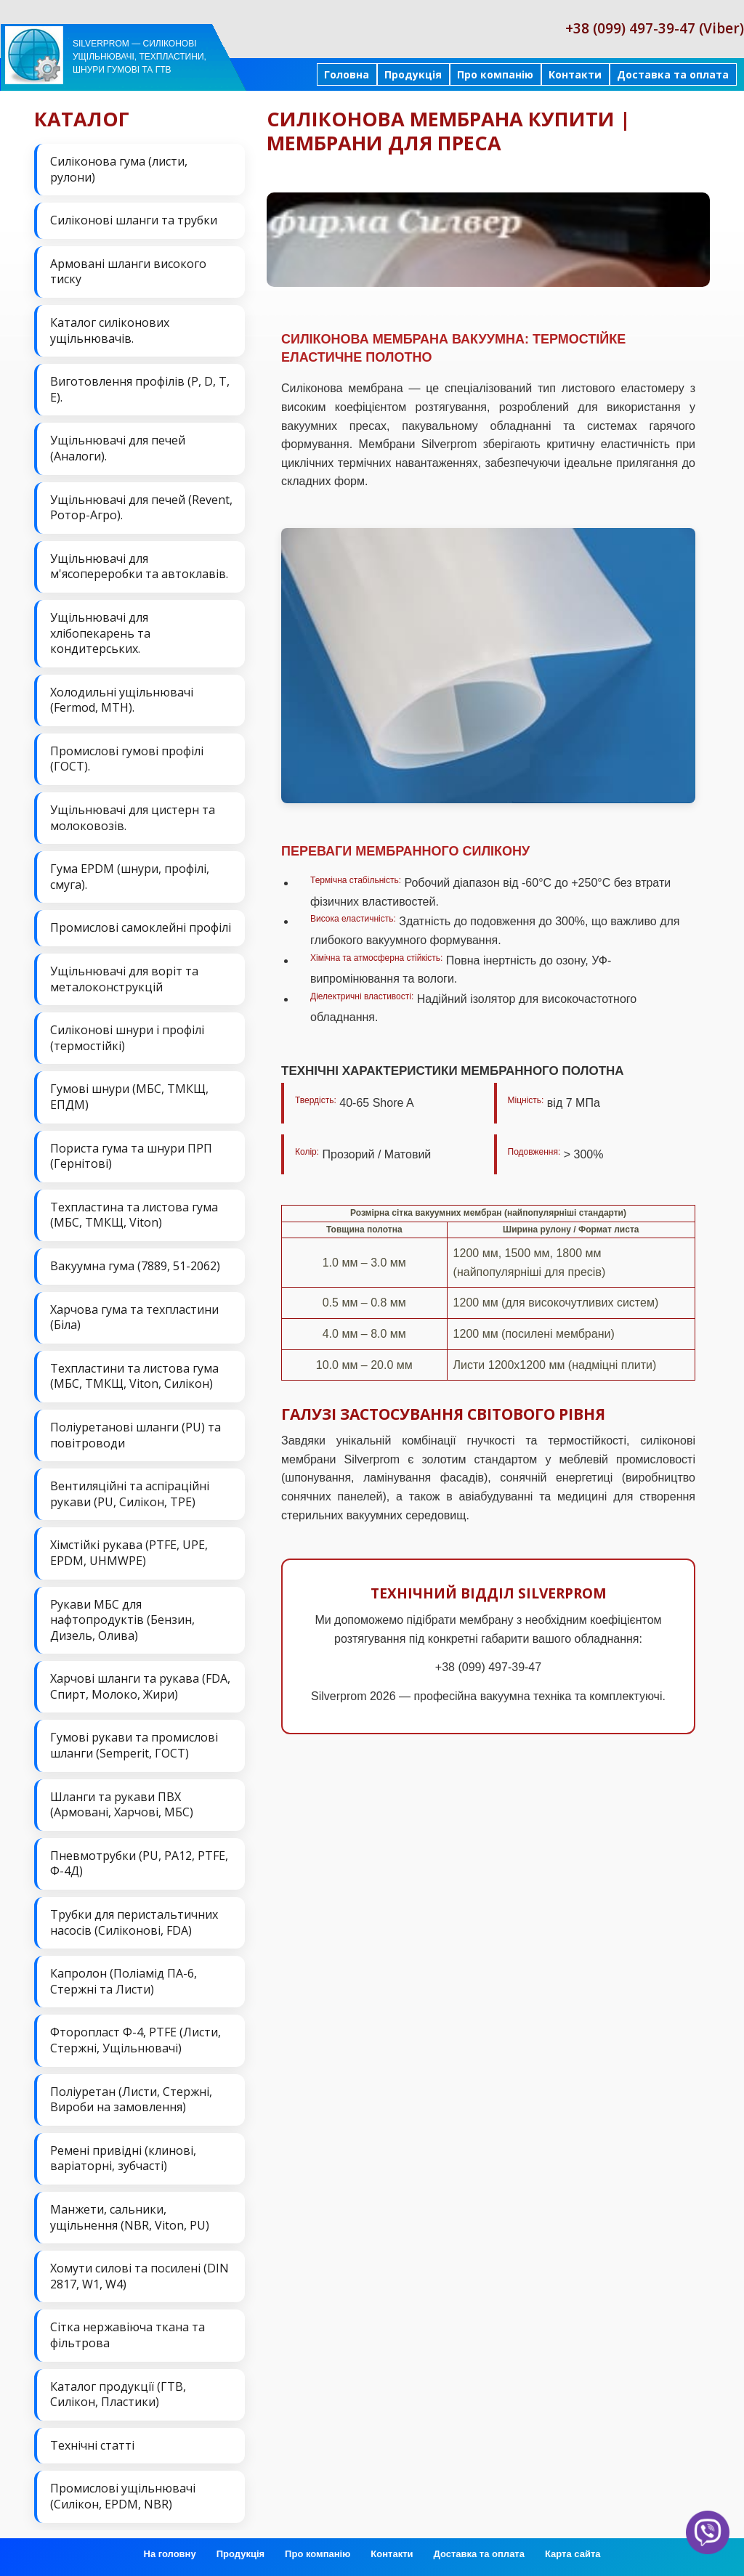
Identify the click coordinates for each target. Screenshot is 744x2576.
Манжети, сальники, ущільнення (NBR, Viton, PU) (129, 2217)
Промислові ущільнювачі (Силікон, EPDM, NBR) (122, 2496)
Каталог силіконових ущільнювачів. (109, 330)
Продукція (413, 74)
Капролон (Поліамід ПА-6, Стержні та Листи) (123, 1981)
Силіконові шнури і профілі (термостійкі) (127, 1038)
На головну (170, 2553)
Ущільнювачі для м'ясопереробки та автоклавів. (139, 566)
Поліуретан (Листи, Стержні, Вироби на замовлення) (131, 2100)
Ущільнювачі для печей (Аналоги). (117, 448)
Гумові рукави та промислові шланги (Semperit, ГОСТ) (134, 1745)
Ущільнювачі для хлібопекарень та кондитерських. (100, 633)
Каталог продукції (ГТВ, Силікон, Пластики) (118, 2394)
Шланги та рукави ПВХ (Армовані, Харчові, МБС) (121, 1805)
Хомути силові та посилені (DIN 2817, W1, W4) (139, 2276)
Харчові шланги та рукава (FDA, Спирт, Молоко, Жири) (140, 1686)
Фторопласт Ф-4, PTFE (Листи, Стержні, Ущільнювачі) (135, 2040)
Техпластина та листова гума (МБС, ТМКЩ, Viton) (134, 1215)
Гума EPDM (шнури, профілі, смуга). (129, 877)
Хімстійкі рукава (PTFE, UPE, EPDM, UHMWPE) (129, 1553)
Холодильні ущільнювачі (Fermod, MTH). (121, 700)
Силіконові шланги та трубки (133, 220)
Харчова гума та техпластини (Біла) (134, 1317)
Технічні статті (92, 2445)
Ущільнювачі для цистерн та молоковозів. (132, 818)
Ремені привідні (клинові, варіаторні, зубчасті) (123, 2158)
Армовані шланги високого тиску (128, 272)
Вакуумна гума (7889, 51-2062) (135, 1266)
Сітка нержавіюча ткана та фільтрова (127, 2335)
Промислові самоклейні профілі (140, 927)
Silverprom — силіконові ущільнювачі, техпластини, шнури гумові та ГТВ (139, 56)
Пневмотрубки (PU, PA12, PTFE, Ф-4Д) (139, 1864)
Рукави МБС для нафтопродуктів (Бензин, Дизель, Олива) (122, 1619)
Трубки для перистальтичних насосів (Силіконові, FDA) (134, 1922)
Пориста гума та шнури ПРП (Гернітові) (131, 1156)
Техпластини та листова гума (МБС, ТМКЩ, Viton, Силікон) (134, 1376)
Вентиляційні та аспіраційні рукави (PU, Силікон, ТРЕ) (129, 1494)
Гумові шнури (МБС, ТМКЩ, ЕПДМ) (129, 1097)
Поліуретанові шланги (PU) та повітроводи (135, 1435)
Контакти (575, 74)
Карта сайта (573, 2553)
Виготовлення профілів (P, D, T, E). (140, 389)
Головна (346, 74)
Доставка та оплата (673, 74)
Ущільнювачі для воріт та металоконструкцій (124, 979)
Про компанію (495, 74)
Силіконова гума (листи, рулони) (118, 169)
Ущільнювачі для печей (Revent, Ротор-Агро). (141, 508)
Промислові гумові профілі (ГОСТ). (126, 759)
